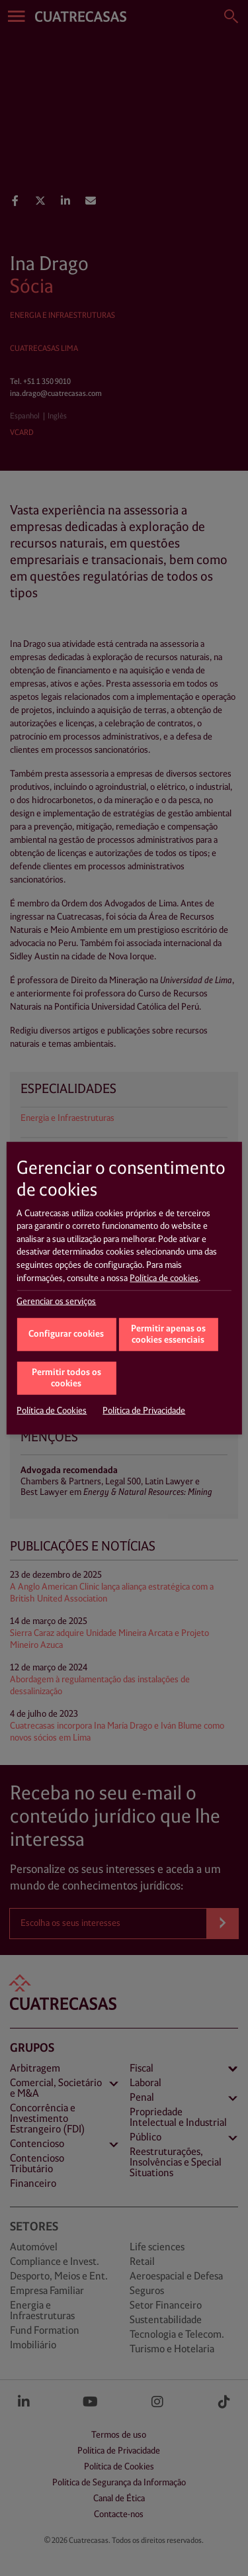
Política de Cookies (52, 1411)
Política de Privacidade (144, 1411)
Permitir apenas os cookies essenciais (168, 1334)
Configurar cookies (66, 1333)
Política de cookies (164, 1277)
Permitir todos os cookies (66, 1378)
